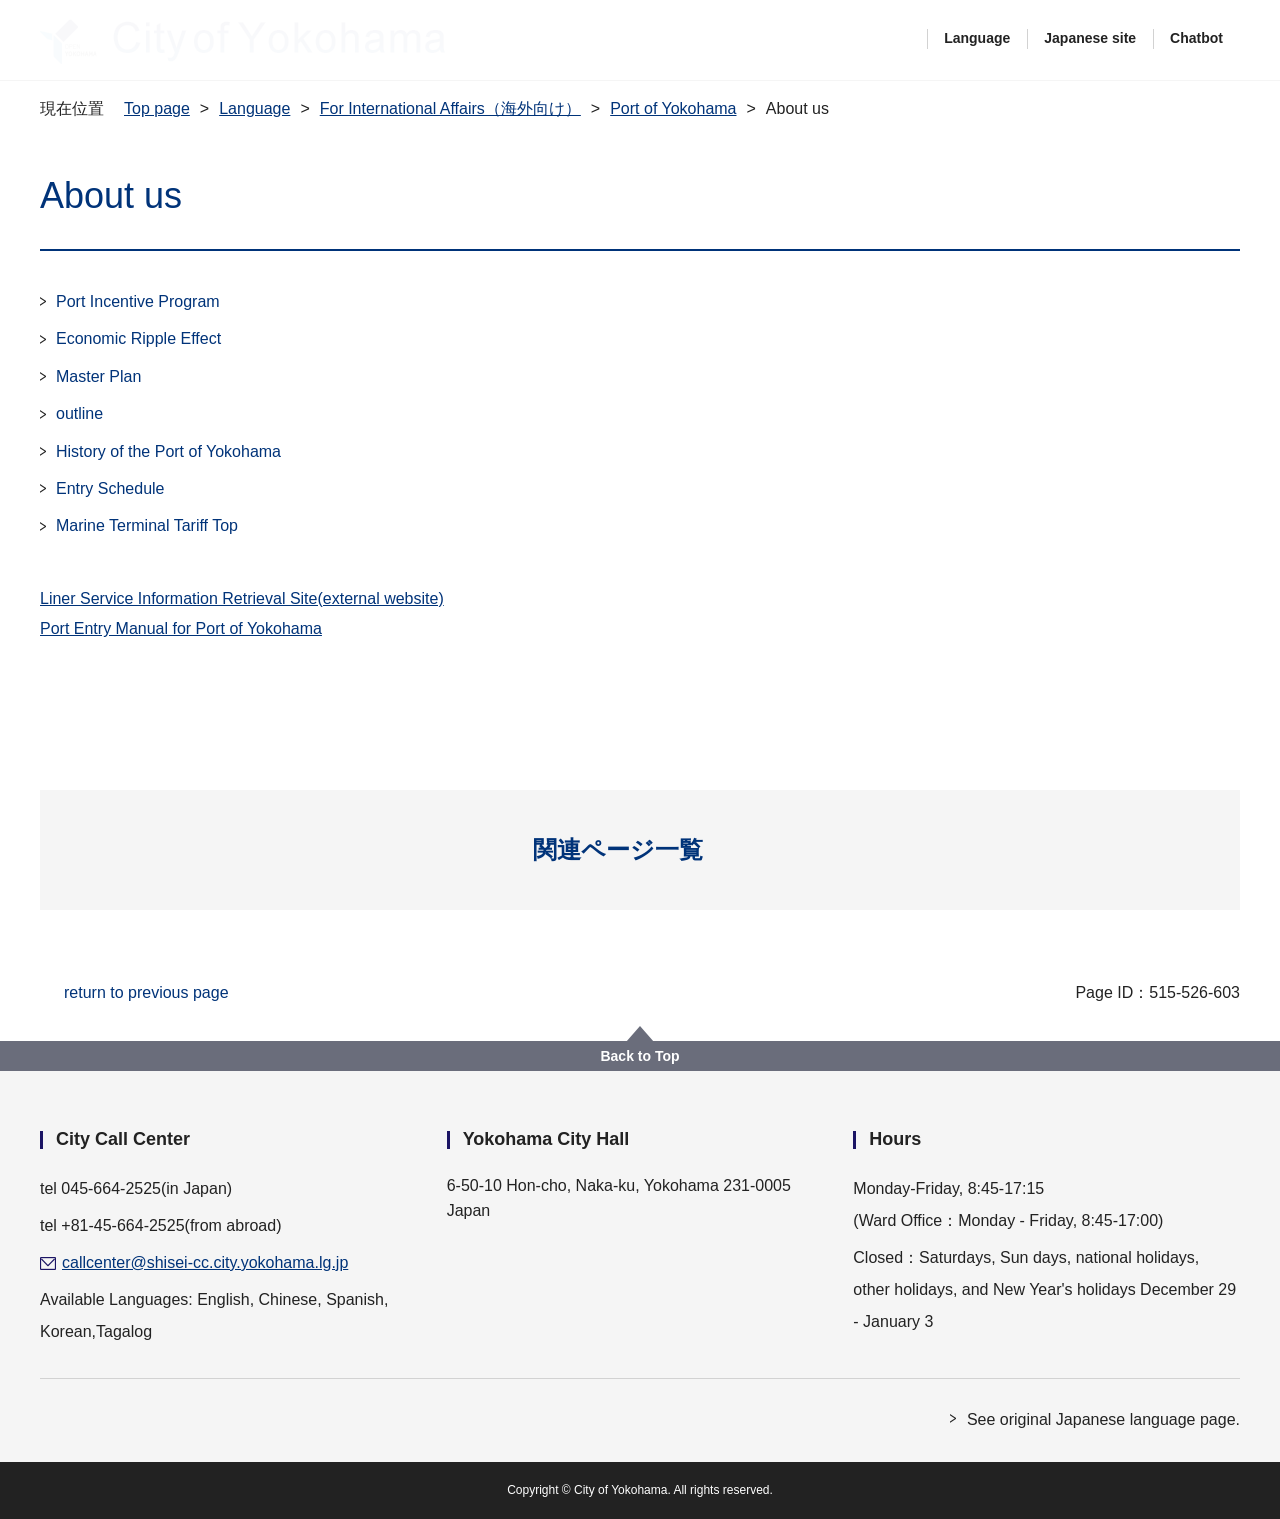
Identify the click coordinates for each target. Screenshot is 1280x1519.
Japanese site (1090, 38)
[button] (640, 850)
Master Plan (98, 376)
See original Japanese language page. (1103, 1419)
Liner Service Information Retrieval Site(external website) (242, 598)
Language (977, 38)
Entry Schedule (110, 488)
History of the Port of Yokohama (168, 451)
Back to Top (639, 1056)
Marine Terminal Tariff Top (147, 525)
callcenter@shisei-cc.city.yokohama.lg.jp (205, 1262)
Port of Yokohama (673, 108)
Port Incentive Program (138, 301)
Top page (157, 108)
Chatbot (1196, 38)
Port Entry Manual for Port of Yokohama (181, 628)
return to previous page (146, 992)
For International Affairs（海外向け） (450, 108)
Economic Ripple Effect (138, 338)
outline (79, 413)
